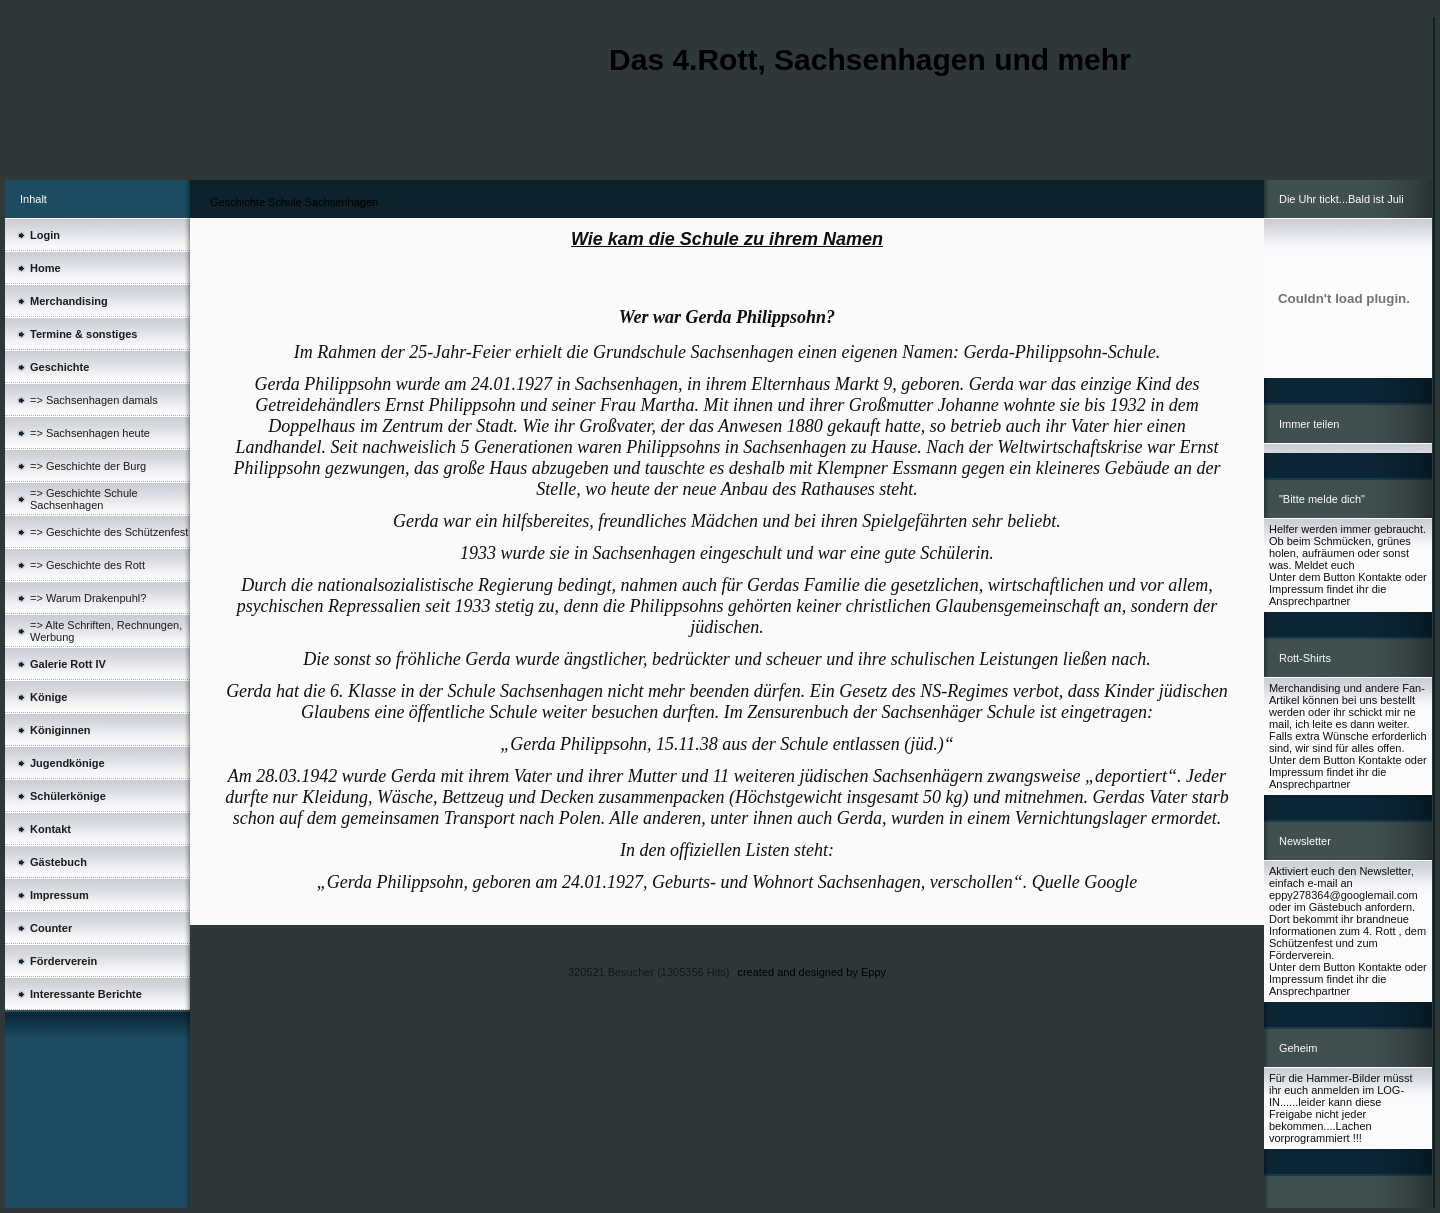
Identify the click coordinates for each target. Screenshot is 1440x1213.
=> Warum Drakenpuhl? (88, 598)
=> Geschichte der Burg (88, 466)
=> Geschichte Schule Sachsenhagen (84, 499)
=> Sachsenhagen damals (94, 400)
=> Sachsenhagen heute (90, 433)
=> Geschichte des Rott (87, 565)
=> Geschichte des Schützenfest (109, 532)
